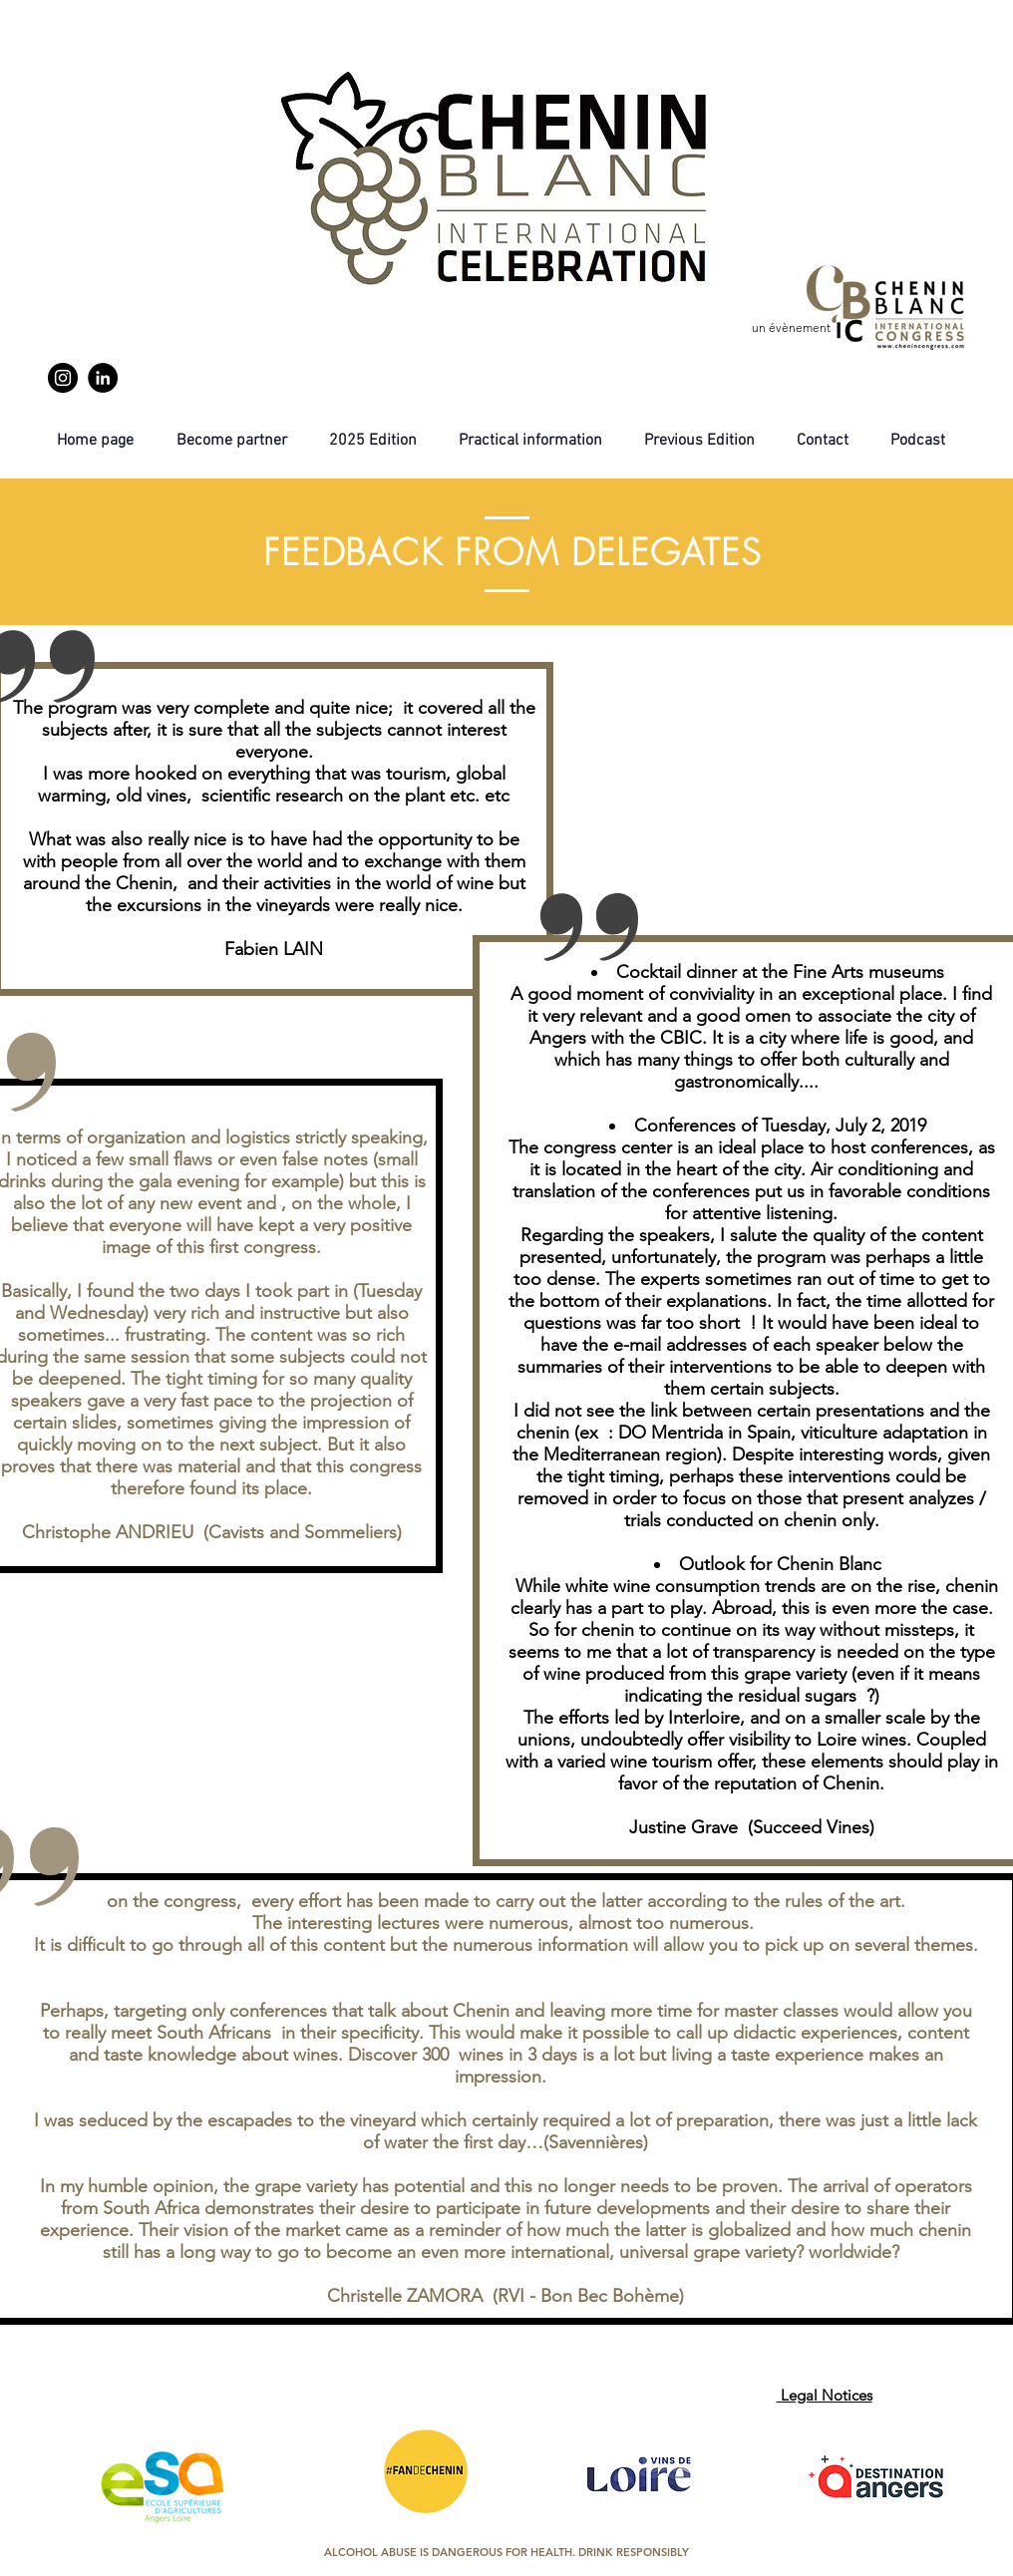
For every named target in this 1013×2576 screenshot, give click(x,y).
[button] (699, 441)
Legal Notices (824, 2395)
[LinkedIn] (103, 378)
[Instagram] (63, 378)
